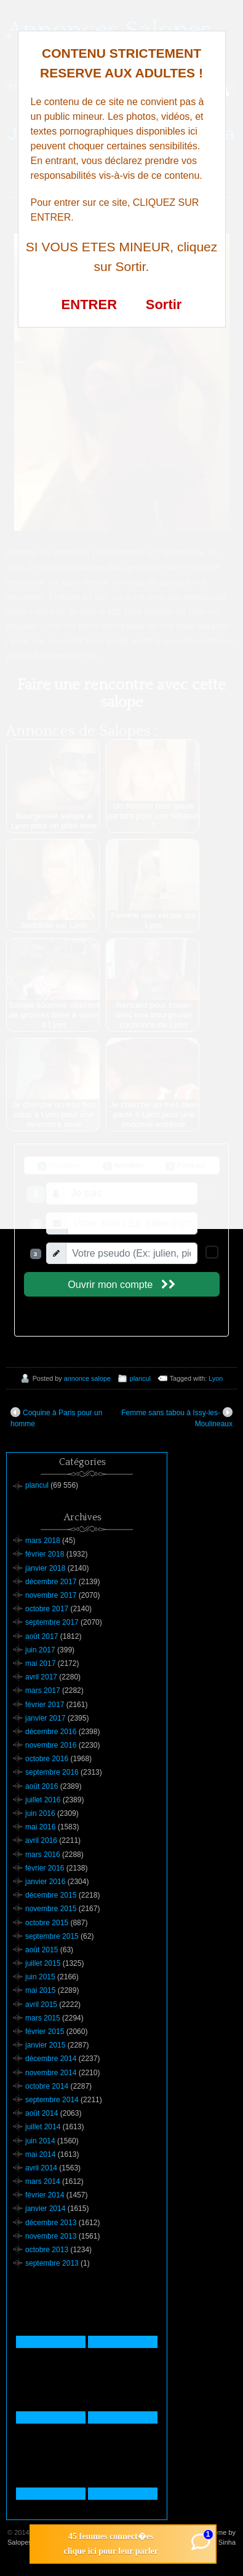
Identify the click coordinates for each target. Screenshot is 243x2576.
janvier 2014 (45, 2208)
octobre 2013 (46, 2249)
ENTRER (89, 304)
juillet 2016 (42, 1800)
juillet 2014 (42, 2126)
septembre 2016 (52, 1772)
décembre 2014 (50, 2058)
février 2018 (44, 1554)
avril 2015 (41, 2004)
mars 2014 (42, 2181)
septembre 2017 (52, 1622)
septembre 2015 (52, 1936)
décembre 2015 (50, 1895)
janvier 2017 (45, 1718)
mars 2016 (42, 1854)
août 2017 (41, 1636)
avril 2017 (41, 1677)
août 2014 (41, 2113)
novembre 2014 (50, 2072)
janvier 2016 (45, 1881)
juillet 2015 (42, 1963)
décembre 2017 (50, 1581)
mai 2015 (40, 1990)
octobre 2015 (46, 1922)
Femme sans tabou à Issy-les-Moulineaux (177, 1417)
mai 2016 (40, 1827)
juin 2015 (40, 1977)
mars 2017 (42, 1690)
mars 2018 (42, 1540)
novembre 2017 (50, 1595)
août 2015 (41, 1950)
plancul (140, 1378)
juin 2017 (40, 1650)
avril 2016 (41, 1840)
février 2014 (44, 2195)
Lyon (216, 1378)
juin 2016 (40, 1813)
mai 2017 (40, 1663)
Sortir (164, 304)
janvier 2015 (45, 2045)
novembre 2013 (50, 2236)
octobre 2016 (46, 1758)
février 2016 (44, 1868)
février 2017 (44, 1704)
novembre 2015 (50, 1908)
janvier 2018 (45, 1568)
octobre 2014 (46, 2086)
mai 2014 (40, 2154)
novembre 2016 (50, 1745)
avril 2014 (41, 2168)
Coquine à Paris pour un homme (56, 1417)
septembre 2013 (52, 2263)
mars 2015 (42, 2018)
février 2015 (44, 2031)
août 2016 (41, 1786)
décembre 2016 (50, 1731)
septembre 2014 (52, 2099)
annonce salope (87, 1378)
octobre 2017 (46, 1608)
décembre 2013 (50, 2222)
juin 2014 (40, 2141)
